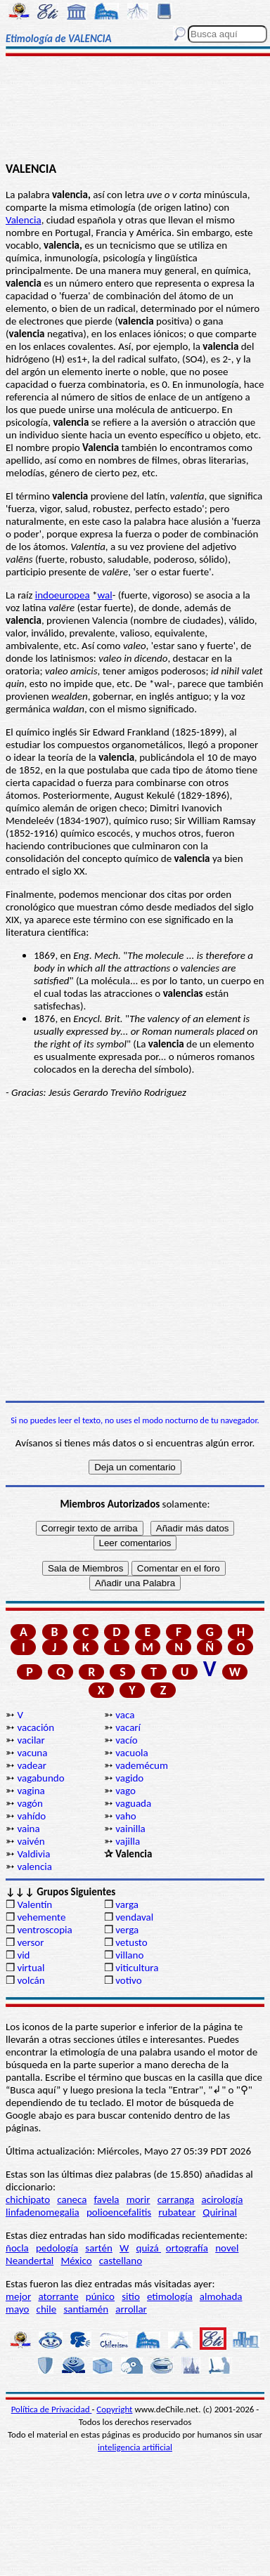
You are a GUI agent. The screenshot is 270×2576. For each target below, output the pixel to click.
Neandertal (29, 2260)
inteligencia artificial (135, 2447)
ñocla (17, 2248)
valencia (34, 1866)
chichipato (28, 2199)
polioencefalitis (118, 2212)
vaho (125, 1816)
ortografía (187, 2248)
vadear (31, 1765)
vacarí (128, 1727)
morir (138, 2199)
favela (107, 2199)
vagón (30, 1803)
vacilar (30, 1740)
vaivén (30, 1841)
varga (127, 1904)
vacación (35, 1727)
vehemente (41, 1917)
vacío (126, 1740)
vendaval (134, 1917)
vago (125, 1790)
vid (23, 1955)
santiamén (85, 2309)
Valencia (23, 220)
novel (226, 2248)
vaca (124, 1714)
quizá (148, 2248)
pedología (57, 2248)
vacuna (32, 1752)
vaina (28, 1828)
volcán (30, 1980)
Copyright (114, 2409)
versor (30, 1942)
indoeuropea (62, 595)
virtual (30, 1967)
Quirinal (219, 2212)
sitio (131, 2296)
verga (127, 1929)
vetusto (131, 1942)
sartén (98, 2248)
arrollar (131, 2309)
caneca (71, 2199)
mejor (18, 2296)
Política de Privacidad (51, 2409)
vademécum (141, 1765)
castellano (120, 2260)
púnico (100, 2296)
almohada (221, 2296)
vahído (31, 1816)
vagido (129, 1778)
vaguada (133, 1803)
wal (105, 595)
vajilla (127, 1841)
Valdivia (33, 1854)
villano (129, 1955)
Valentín (34, 1904)
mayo (17, 2309)
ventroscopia (44, 1929)
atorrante (58, 2296)
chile (47, 2309)
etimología (170, 2296)
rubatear (176, 2212)
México (75, 2260)
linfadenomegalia (42, 2212)
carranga (176, 2199)
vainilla (130, 1828)
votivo (128, 1980)
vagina (30, 1790)
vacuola (131, 1752)
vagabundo (40, 1778)
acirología (222, 2199)
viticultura (136, 1967)
